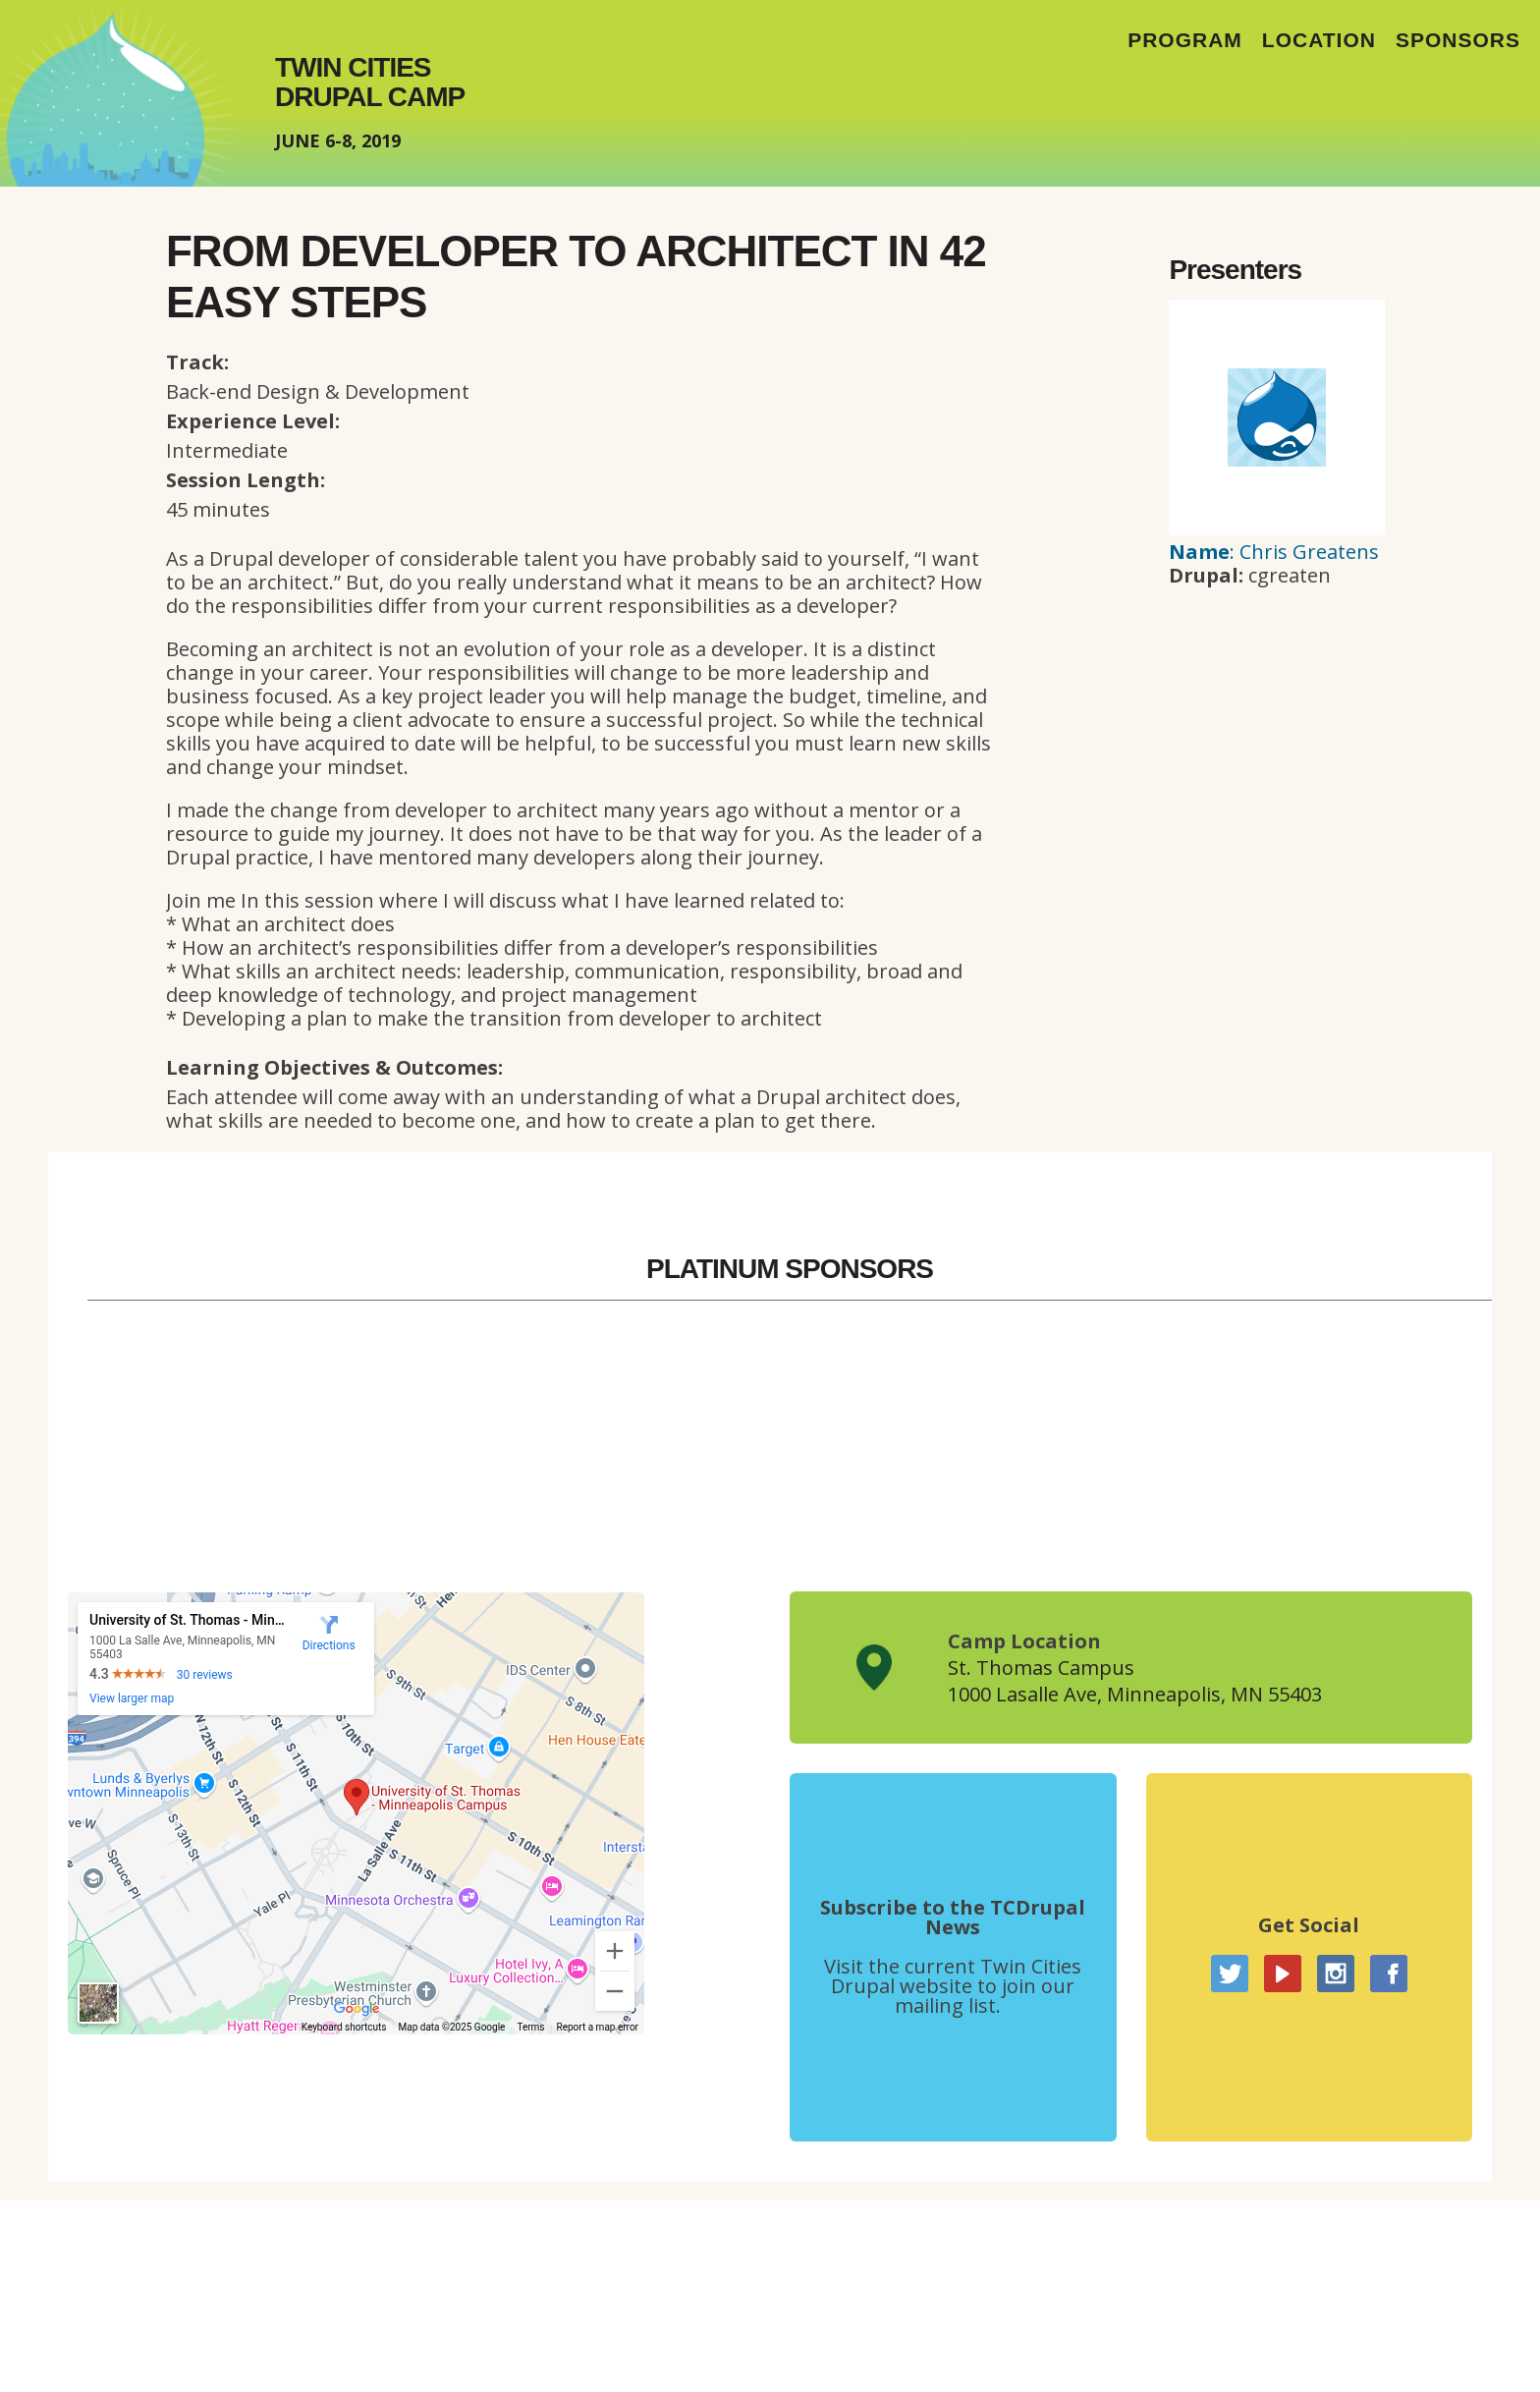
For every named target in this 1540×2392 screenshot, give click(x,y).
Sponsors (1458, 39)
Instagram (1335, 1973)
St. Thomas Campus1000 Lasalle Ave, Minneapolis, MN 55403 (1135, 1680)
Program (1185, 39)
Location (1319, 39)
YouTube (1282, 1973)
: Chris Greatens (1274, 551)
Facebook (1388, 1973)
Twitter (1229, 1973)
